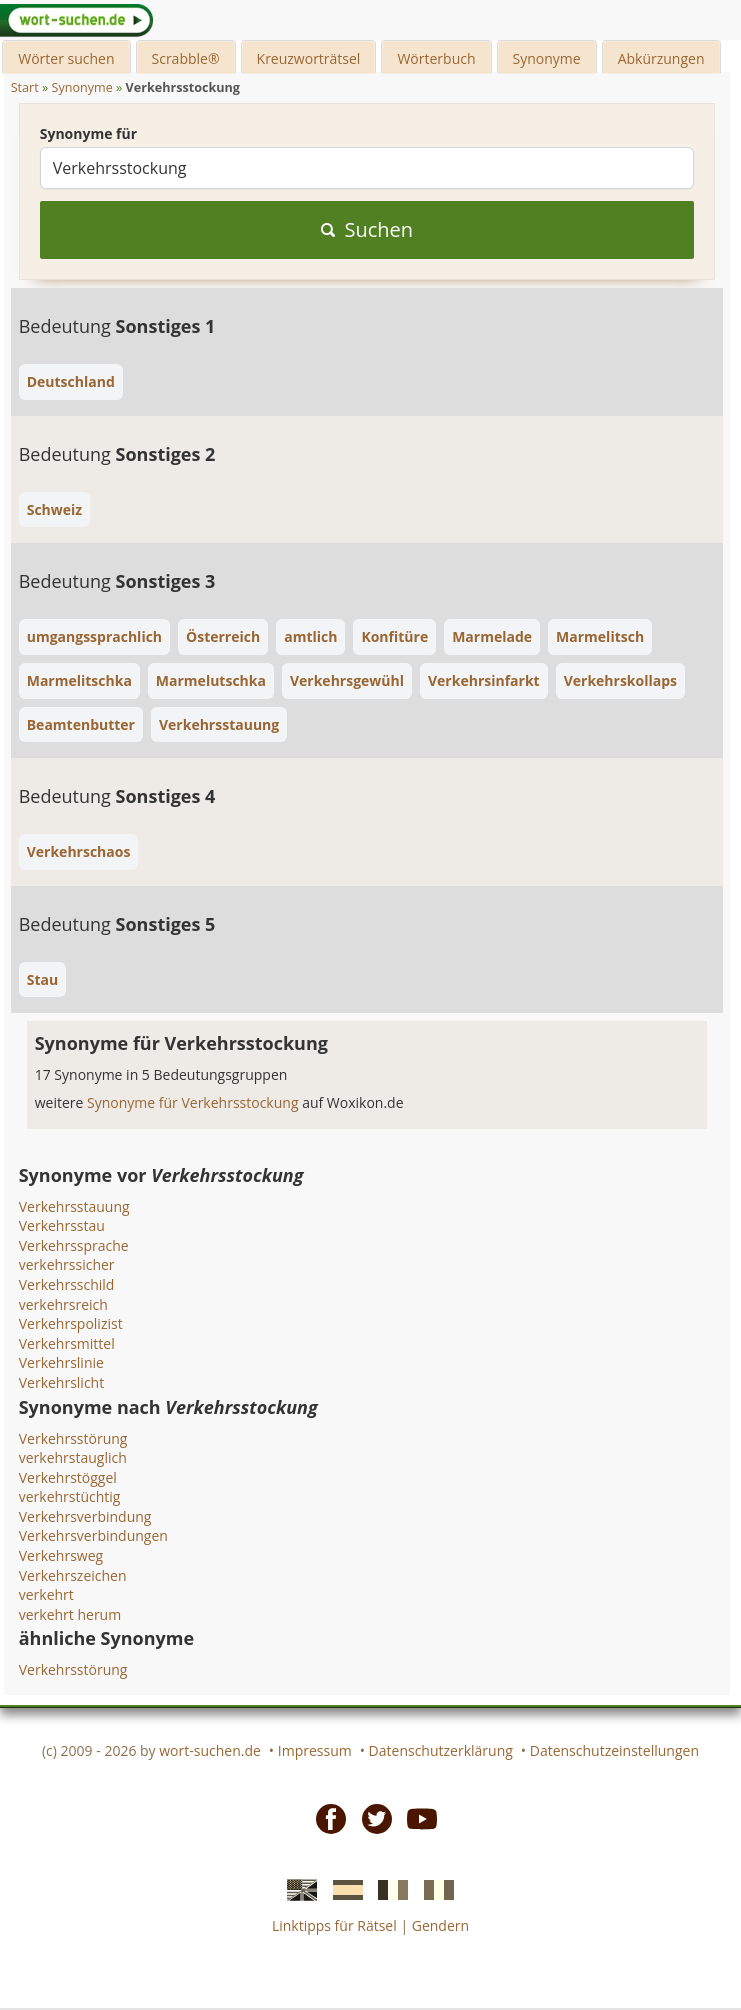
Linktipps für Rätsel (334, 1925)
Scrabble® (186, 58)
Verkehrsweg (61, 1555)
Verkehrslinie (61, 1362)
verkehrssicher (67, 1264)
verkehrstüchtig (70, 1496)
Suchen (367, 229)
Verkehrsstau (62, 1225)
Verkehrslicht (61, 1382)
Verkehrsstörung (73, 1438)
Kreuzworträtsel (309, 58)
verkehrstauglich (73, 1457)
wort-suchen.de (210, 1750)
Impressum (315, 1750)
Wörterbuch (436, 58)
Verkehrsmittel (67, 1343)
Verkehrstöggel (68, 1477)
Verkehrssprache (74, 1245)
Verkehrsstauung (74, 1206)
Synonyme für (88, 133)
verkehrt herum (70, 1614)
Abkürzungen (661, 58)
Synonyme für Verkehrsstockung (194, 1102)
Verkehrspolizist (71, 1323)
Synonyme (547, 58)
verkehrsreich (63, 1304)
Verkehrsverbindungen (93, 1535)
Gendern (440, 1925)
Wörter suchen (66, 58)
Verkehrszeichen (73, 1575)
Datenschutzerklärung (441, 1750)
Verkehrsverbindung (85, 1516)
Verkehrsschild (67, 1284)
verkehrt (46, 1594)
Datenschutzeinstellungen (614, 1750)
